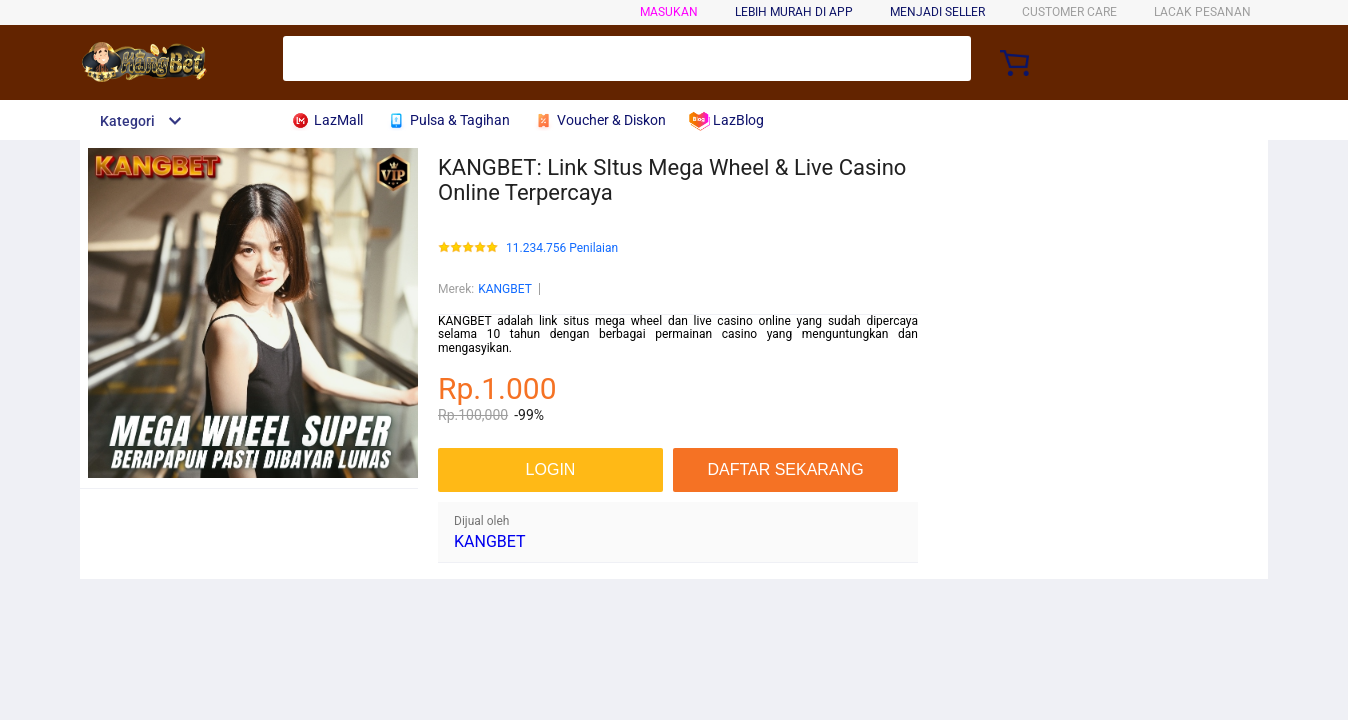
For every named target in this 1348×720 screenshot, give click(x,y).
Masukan (669, 12)
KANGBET (505, 289)
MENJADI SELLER (937, 12)
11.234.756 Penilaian (562, 248)
